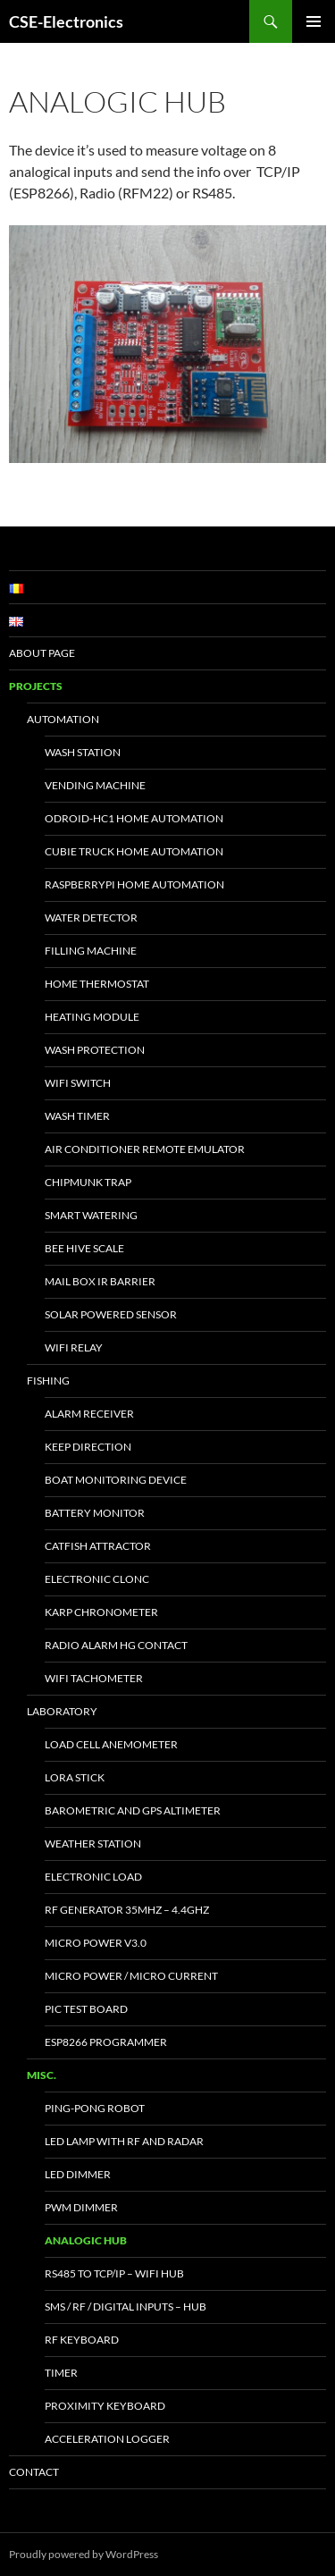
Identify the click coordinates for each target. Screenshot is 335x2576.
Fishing (48, 1380)
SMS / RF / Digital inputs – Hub (125, 2306)
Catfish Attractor (98, 1546)
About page (42, 653)
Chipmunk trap (88, 1182)
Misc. (41, 2075)
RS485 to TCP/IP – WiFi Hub (114, 2273)
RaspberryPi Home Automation (134, 884)
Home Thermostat (97, 983)
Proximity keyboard (105, 2405)
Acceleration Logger (107, 2439)
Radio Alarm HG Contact (116, 1645)
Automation (63, 719)
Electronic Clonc (97, 1579)
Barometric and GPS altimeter (133, 1810)
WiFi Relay (74, 1347)
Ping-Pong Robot (95, 2108)
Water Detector (91, 917)
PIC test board (86, 2009)
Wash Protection (95, 1049)
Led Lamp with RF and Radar (124, 2141)
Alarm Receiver (89, 1413)
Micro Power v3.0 (96, 1942)
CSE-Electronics (66, 21)
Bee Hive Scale (84, 1248)
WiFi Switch (78, 1083)
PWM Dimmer (81, 2207)
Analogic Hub (86, 2240)
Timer (61, 2372)
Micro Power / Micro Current (131, 1976)
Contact (34, 2472)
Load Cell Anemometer (111, 1744)
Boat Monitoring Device (116, 1479)
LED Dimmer (78, 2174)
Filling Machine (91, 950)
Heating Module (92, 1016)
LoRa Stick (75, 1777)
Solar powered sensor (111, 1314)
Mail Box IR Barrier (100, 1281)
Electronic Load (93, 1876)
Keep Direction (88, 1446)
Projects (36, 686)
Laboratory (62, 1711)
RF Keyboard (82, 2339)
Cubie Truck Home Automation (134, 851)
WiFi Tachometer (94, 1678)
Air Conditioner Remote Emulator (145, 1149)
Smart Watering (91, 1215)
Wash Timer (77, 1116)
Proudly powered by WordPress (83, 2554)
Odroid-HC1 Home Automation (134, 818)
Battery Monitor (95, 1513)
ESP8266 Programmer (106, 2042)
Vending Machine (95, 785)
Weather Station (93, 1843)
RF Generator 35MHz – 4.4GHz (127, 1909)
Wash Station (83, 752)
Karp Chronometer (101, 1612)
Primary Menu (313, 21)
